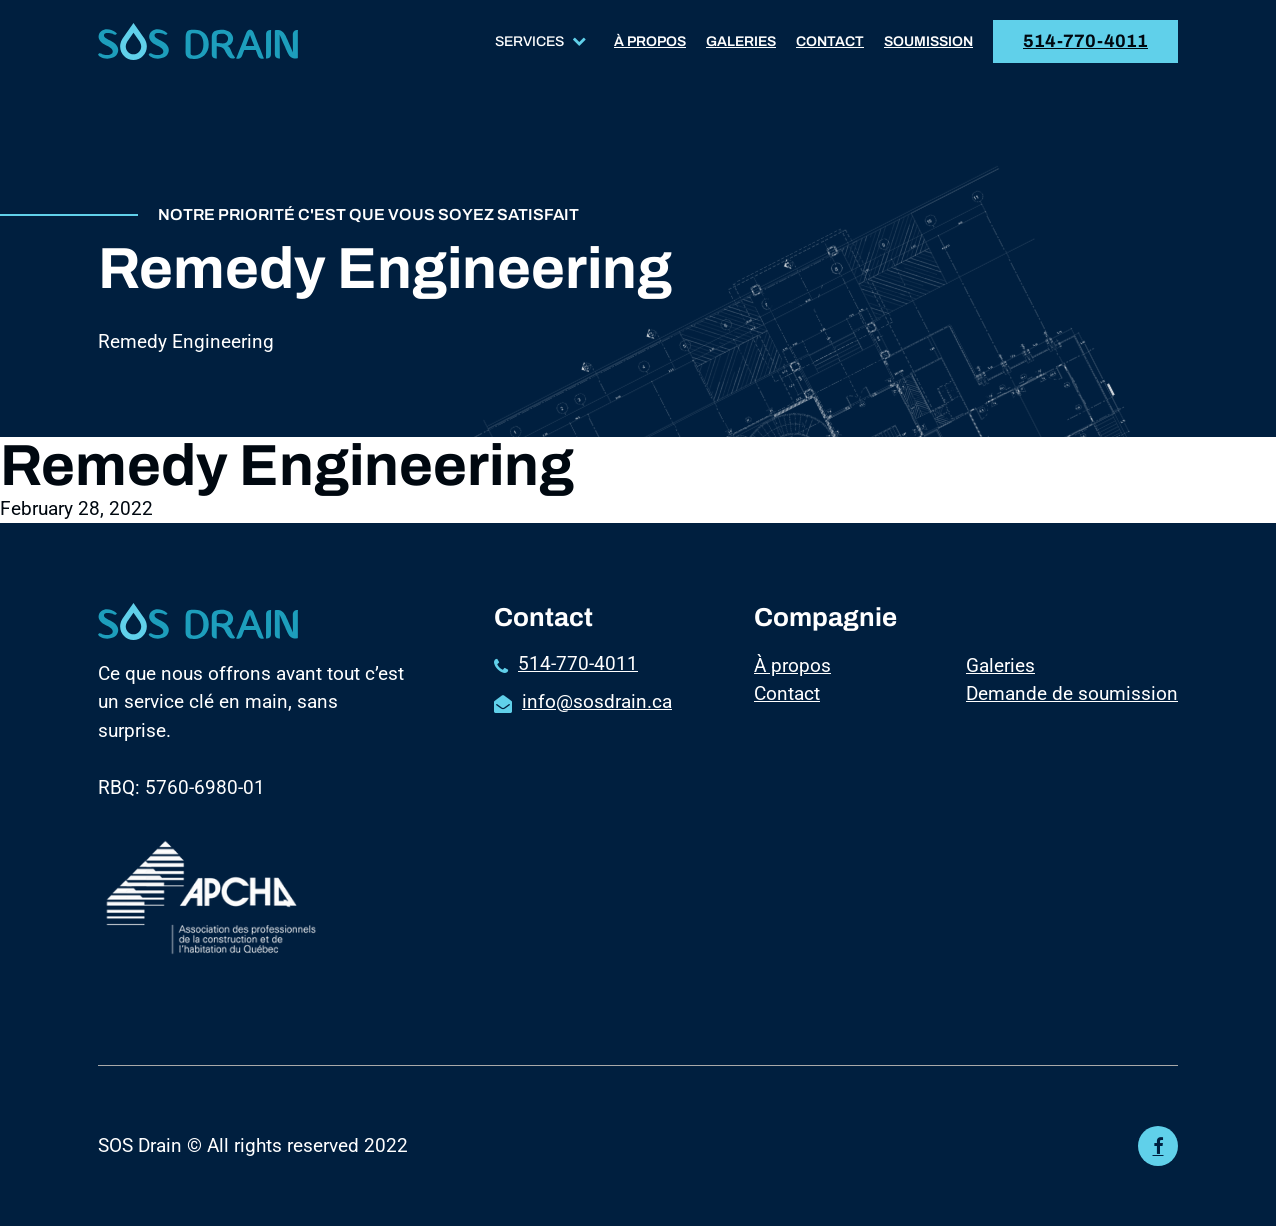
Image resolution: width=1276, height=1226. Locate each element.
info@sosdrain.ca (597, 701)
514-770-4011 (1085, 41)
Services (540, 41)
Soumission (928, 42)
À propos (650, 42)
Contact (830, 42)
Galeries (741, 42)
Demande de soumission (1072, 693)
